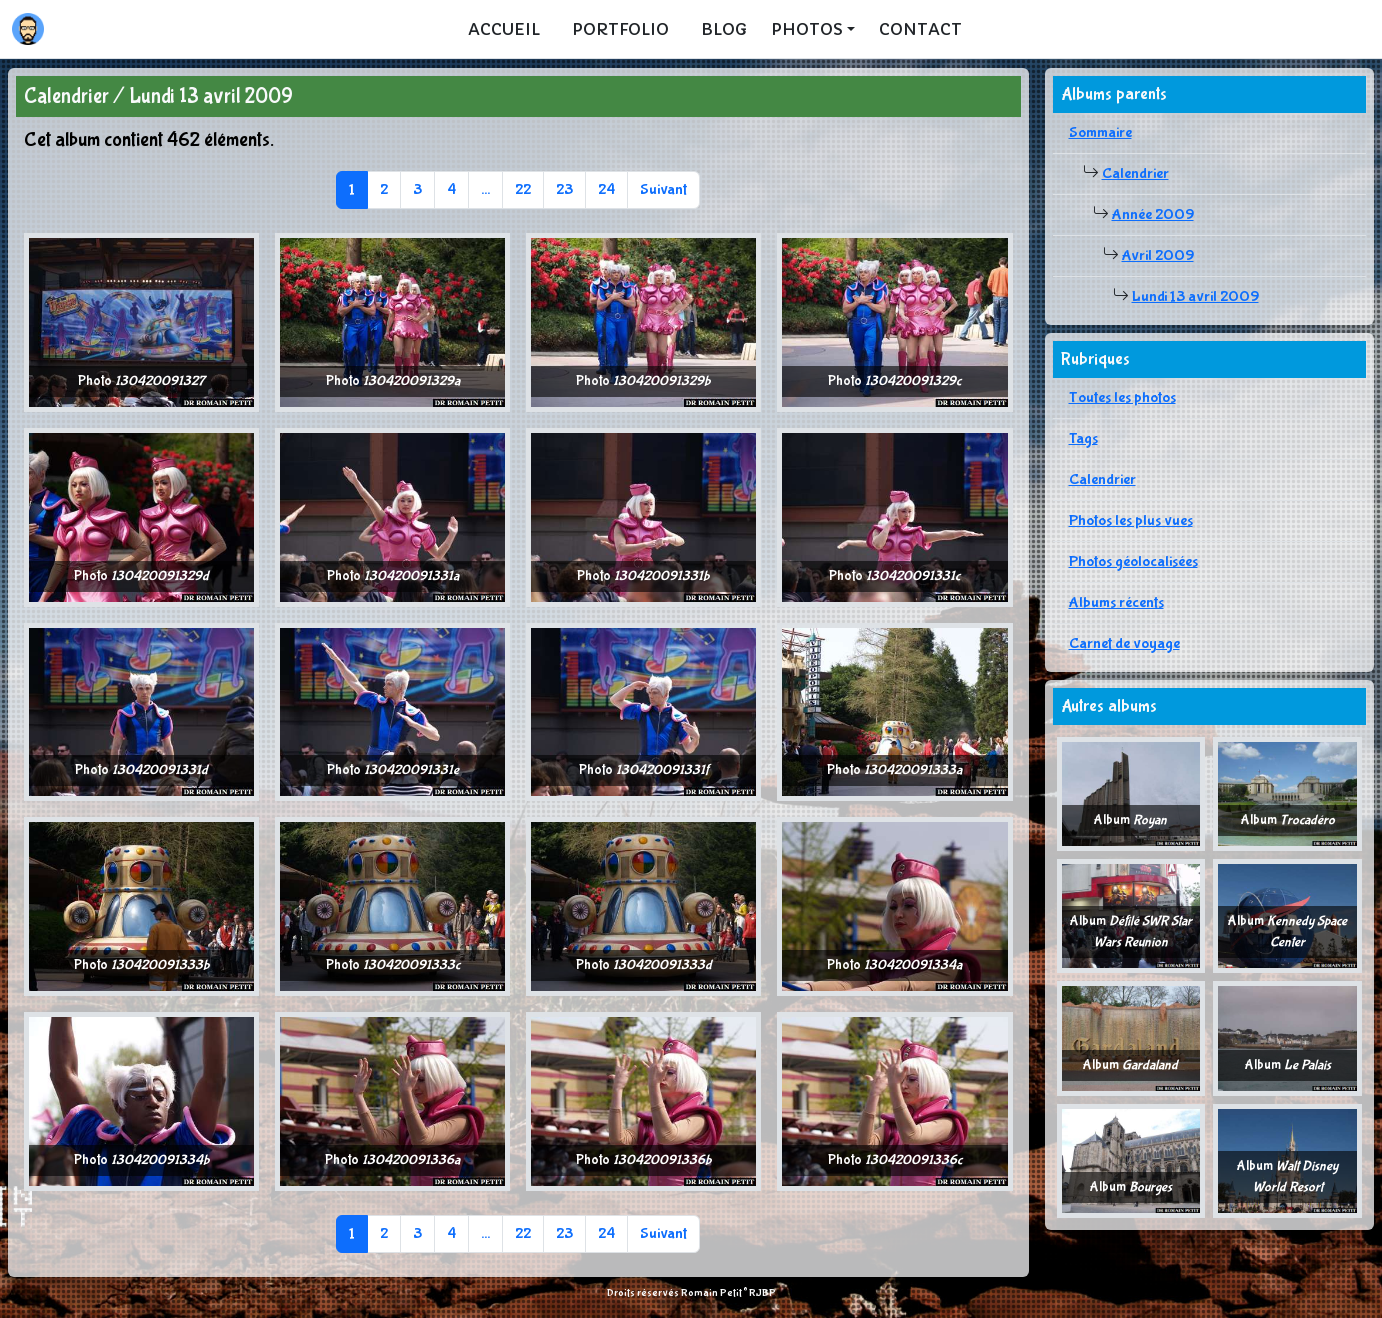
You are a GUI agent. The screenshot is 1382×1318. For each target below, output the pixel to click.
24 (606, 189)
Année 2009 (1153, 214)
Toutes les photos (1122, 397)
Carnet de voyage (1124, 643)
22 (523, 189)
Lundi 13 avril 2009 (1195, 296)
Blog (724, 29)
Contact (920, 29)
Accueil (504, 29)
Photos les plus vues (1131, 520)
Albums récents (1116, 602)
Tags (1083, 438)
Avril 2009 (1158, 255)
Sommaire (1100, 132)
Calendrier (1135, 173)
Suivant (663, 189)
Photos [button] (807, 29)
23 (564, 189)
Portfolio (620, 29)
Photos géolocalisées (1133, 561)
